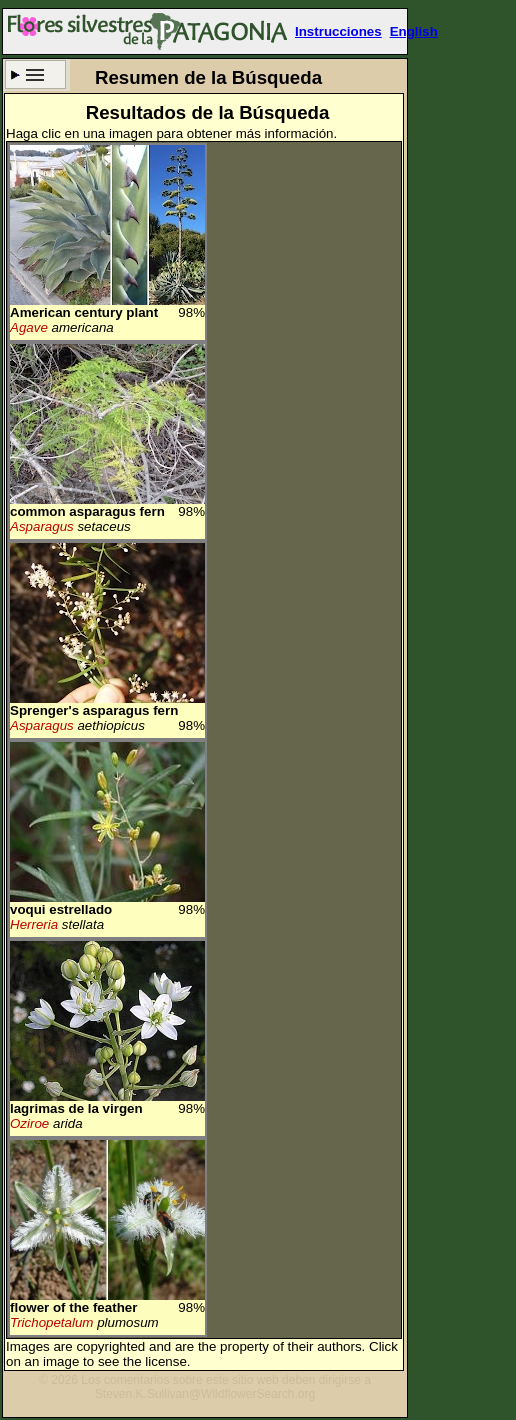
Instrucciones (338, 31)
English (414, 31)
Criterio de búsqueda (35, 74)
